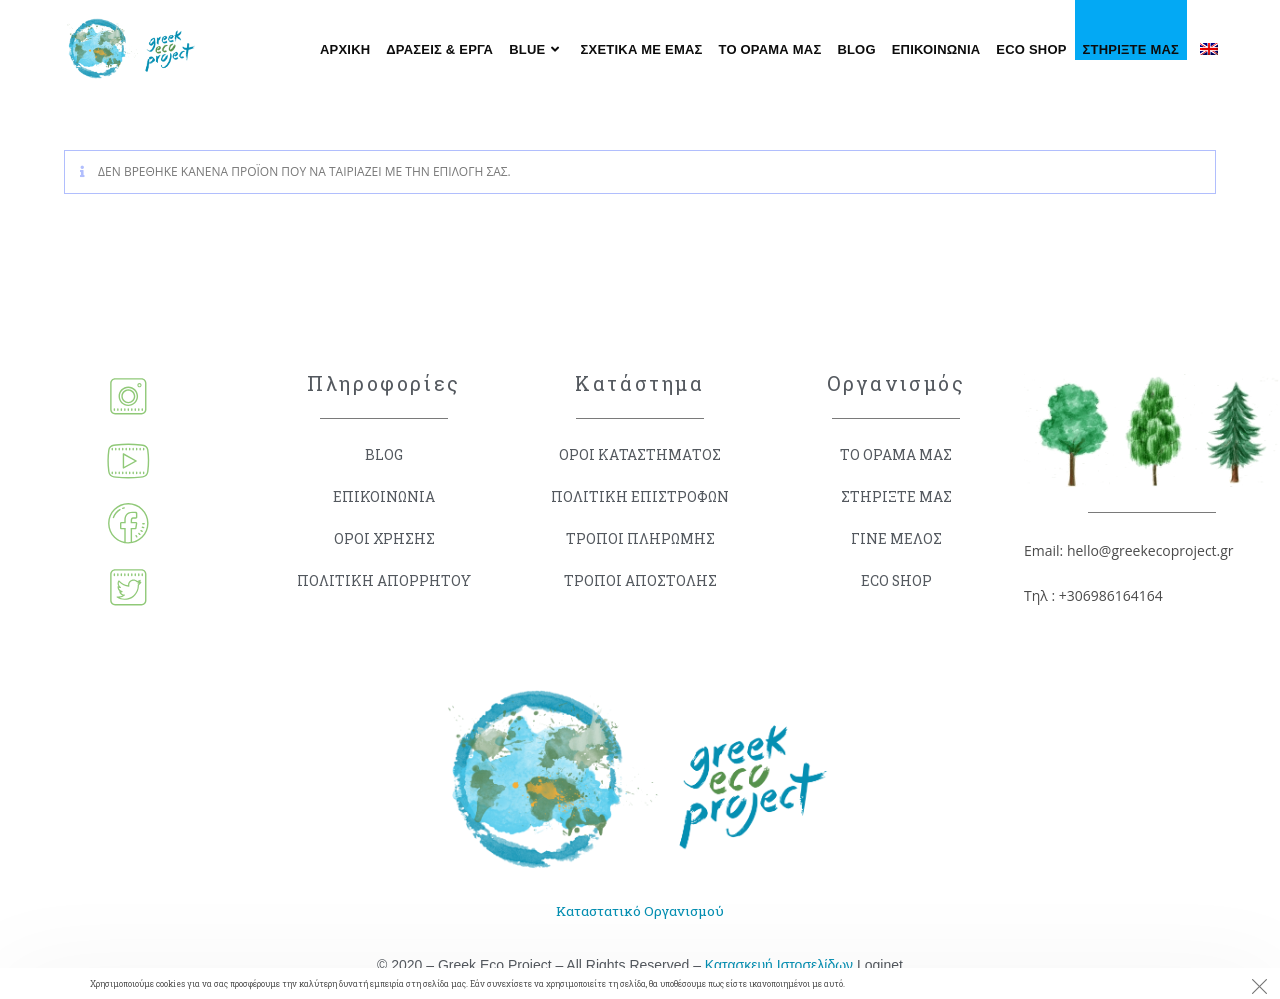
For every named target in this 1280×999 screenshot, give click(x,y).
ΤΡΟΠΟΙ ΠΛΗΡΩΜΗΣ (640, 538)
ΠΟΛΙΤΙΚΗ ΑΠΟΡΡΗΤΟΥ (384, 580)
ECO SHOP (896, 580)
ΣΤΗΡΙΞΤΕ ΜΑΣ (896, 496)
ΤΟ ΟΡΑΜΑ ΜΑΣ (896, 454)
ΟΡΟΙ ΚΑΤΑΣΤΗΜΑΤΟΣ (640, 454)
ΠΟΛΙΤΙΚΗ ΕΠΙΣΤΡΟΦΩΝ (640, 496)
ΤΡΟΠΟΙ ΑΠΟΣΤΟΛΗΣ (640, 580)
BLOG (384, 454)
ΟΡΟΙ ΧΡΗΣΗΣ (384, 538)
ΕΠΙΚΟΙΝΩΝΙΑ (384, 496)
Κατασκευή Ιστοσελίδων (779, 966)
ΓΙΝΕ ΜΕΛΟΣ (896, 538)
